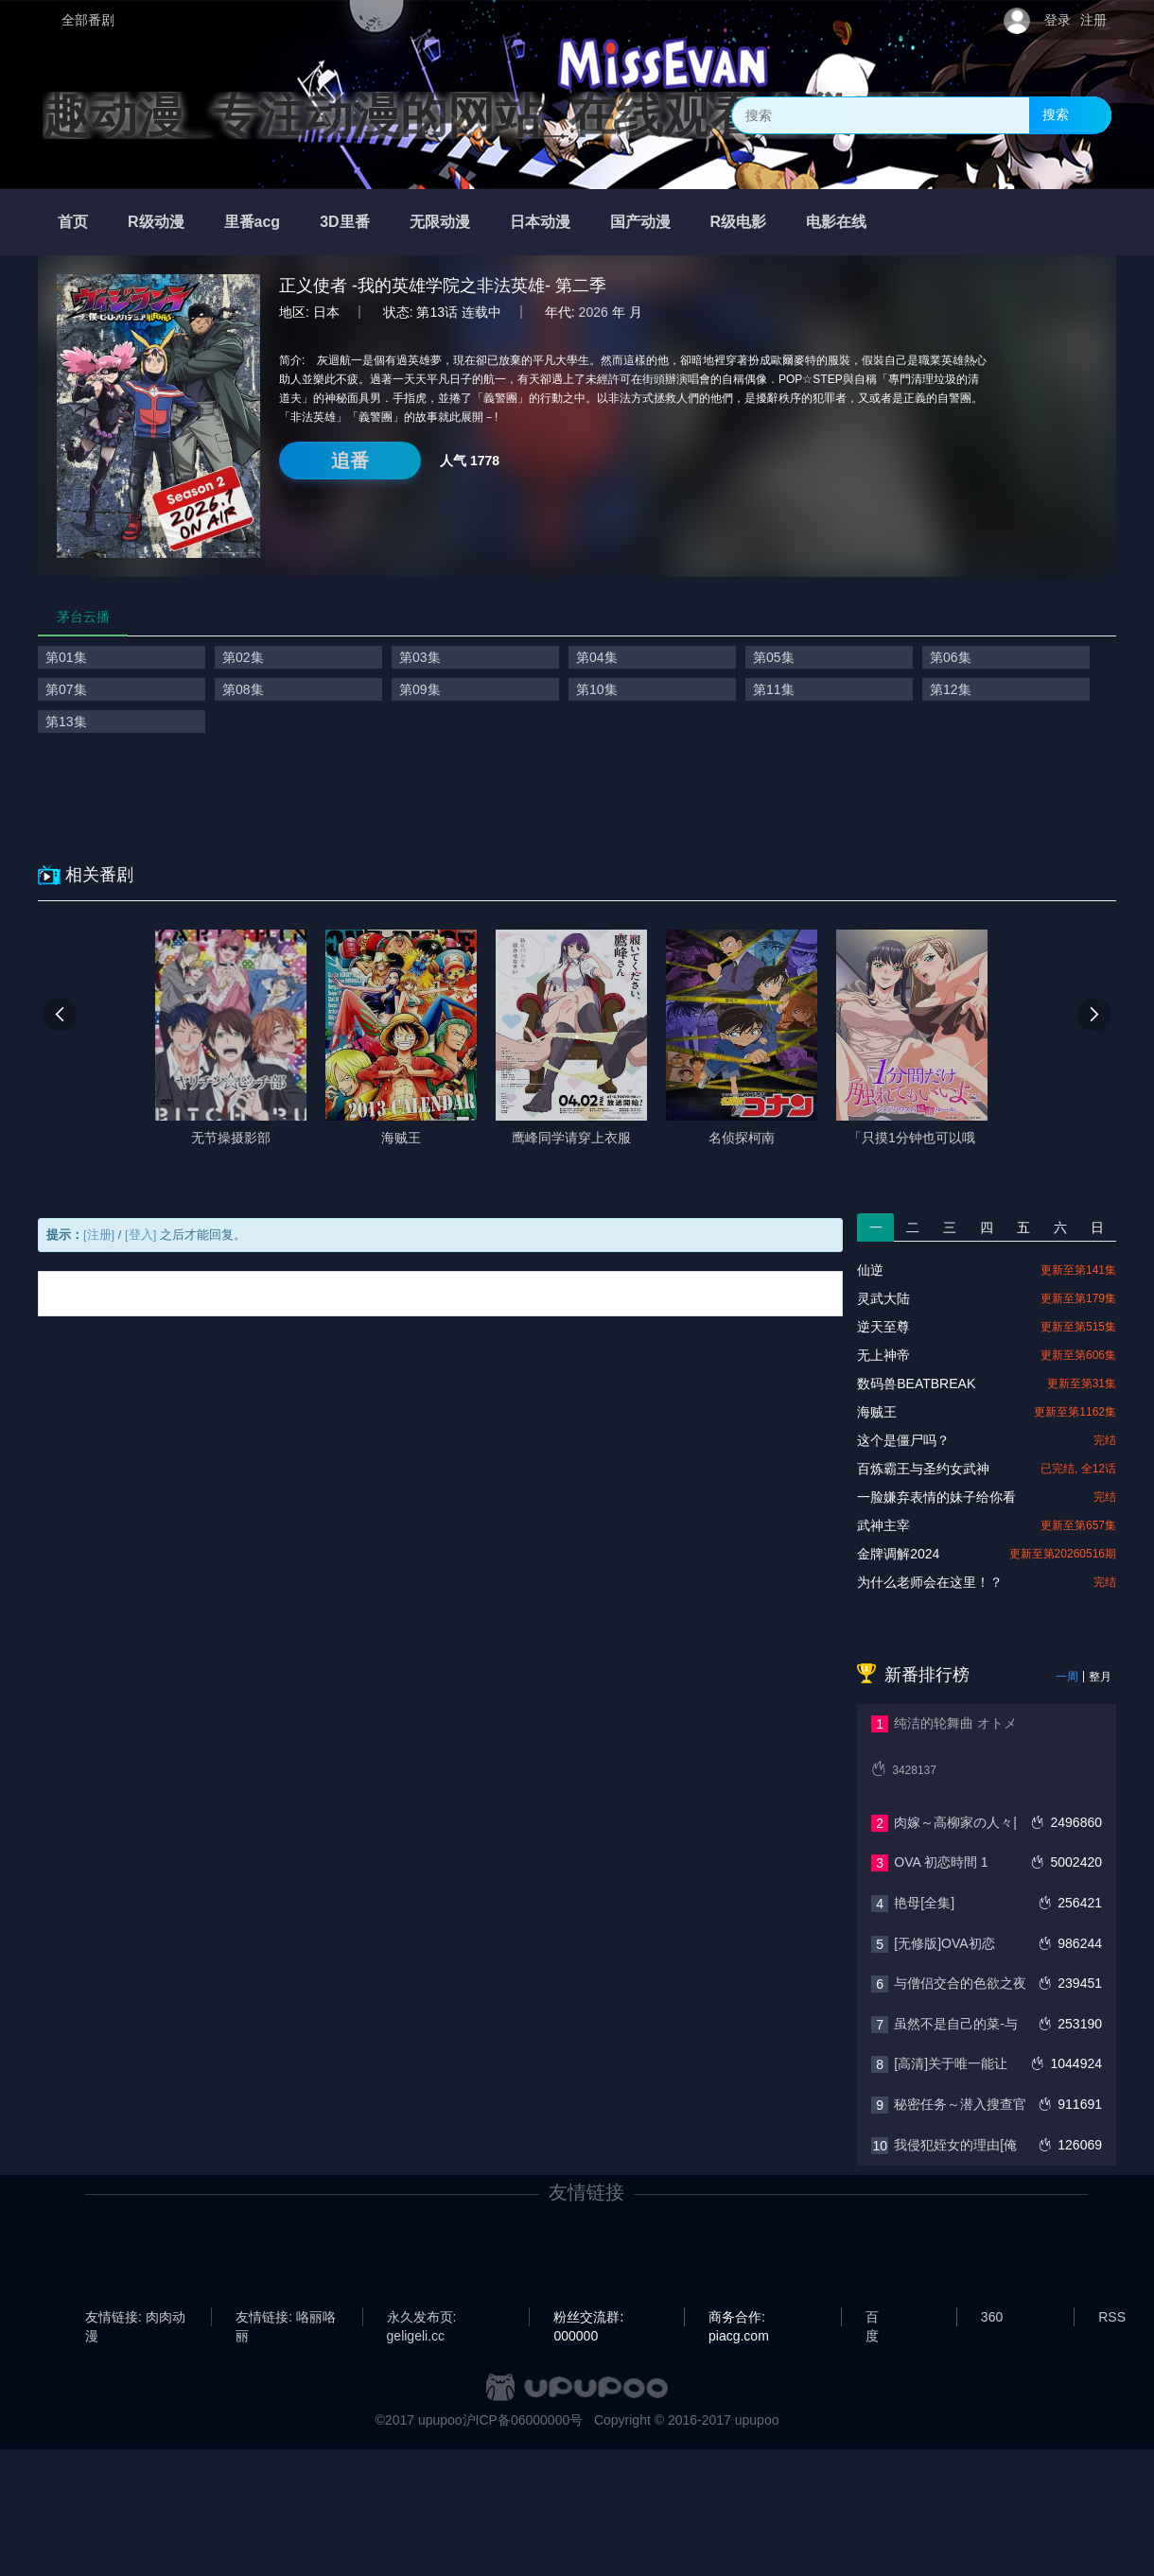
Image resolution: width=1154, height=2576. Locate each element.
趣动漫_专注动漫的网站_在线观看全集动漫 (495, 115)
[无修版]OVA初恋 (944, 1943)
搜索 (1055, 114)
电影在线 (836, 222)
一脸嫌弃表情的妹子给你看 (936, 1497)
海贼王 (877, 1411)
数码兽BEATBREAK (916, 1383)
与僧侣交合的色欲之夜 (960, 1983)
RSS (1112, 2316)
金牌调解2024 (898, 1553)
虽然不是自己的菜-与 (956, 2023)
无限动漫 (440, 222)
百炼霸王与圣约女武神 (923, 1468)
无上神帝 (883, 1355)
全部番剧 (87, 19)
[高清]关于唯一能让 (950, 2063)
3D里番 (344, 222)
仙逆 (870, 1270)
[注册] (98, 1234)
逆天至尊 (883, 1326)
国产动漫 (640, 222)
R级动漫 (156, 222)
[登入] (140, 1234)
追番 (350, 460)
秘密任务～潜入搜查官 (960, 2104)
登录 (1057, 19)
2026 (593, 312)
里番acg (252, 222)
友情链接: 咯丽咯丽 (286, 2317)
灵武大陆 (883, 1298)
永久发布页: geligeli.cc (422, 2317)
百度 (872, 2317)
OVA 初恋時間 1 (941, 1862)
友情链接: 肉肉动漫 (135, 2317)
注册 (1093, 19)
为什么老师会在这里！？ (930, 1582)
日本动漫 (540, 222)
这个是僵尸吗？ (903, 1440)
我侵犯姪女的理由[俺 (955, 2144)
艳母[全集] (924, 1902)
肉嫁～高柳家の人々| (955, 1822)
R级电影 (738, 222)
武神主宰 (883, 1525)
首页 (73, 222)
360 (992, 2316)
